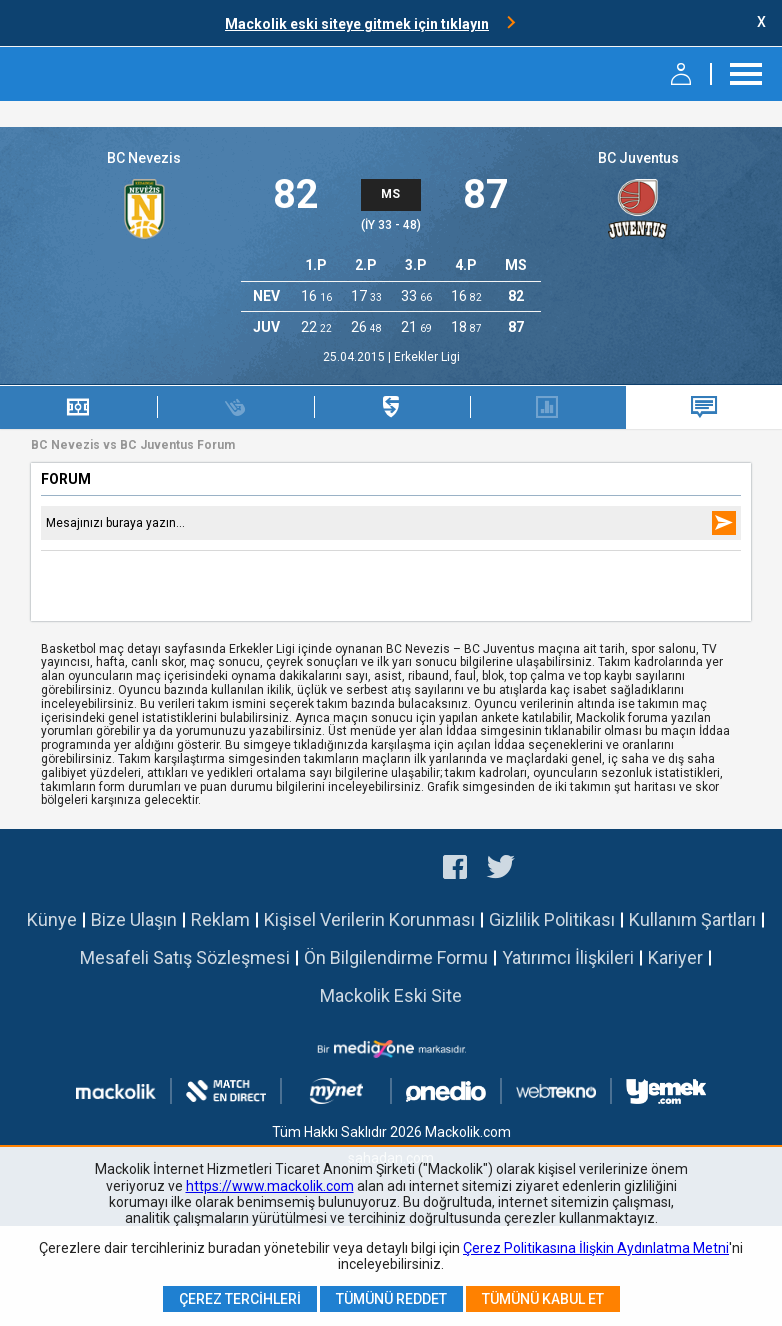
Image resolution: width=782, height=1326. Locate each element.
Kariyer (675, 957)
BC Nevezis (144, 158)
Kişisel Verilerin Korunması (369, 919)
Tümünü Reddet (391, 1299)
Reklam (220, 919)
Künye (52, 919)
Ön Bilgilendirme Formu (396, 957)
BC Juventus (638, 158)
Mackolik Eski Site (391, 995)
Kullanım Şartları (692, 919)
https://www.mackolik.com (270, 1186)
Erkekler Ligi (427, 357)
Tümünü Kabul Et (543, 1299)
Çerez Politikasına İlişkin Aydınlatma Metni (596, 1248)
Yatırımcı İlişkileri (568, 957)
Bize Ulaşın (134, 919)
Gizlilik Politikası (552, 919)
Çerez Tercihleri (240, 1299)
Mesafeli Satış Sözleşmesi (185, 957)
